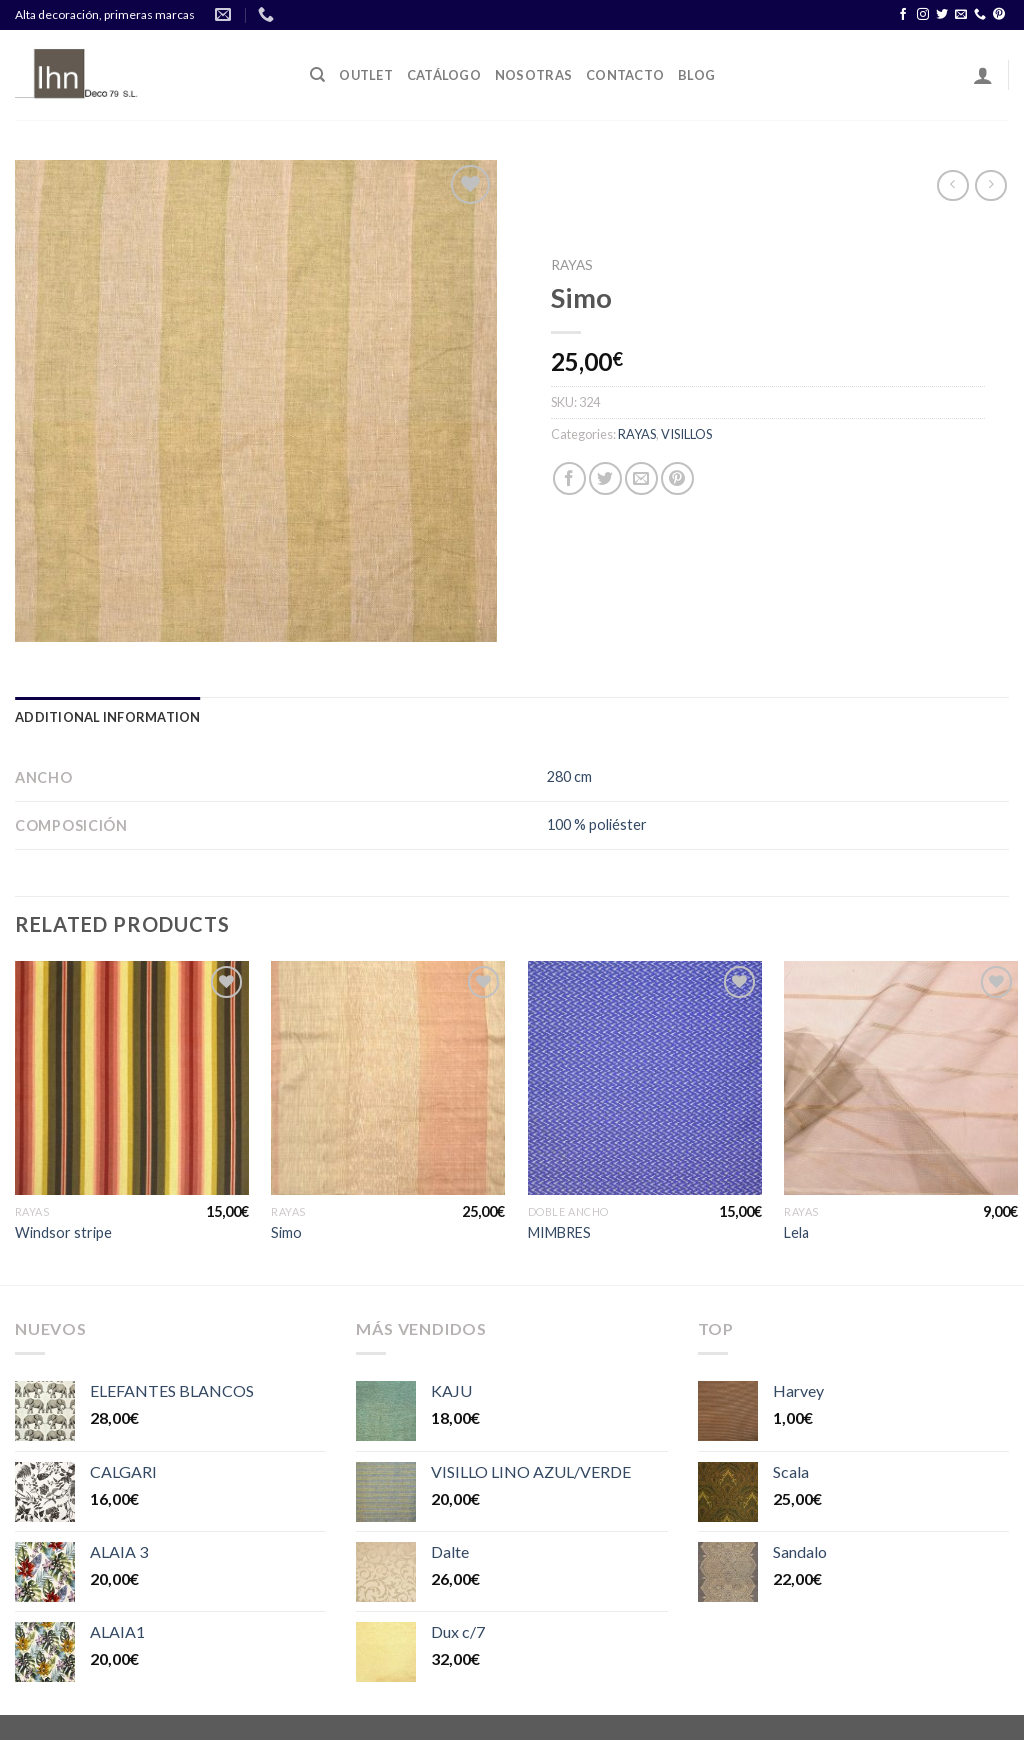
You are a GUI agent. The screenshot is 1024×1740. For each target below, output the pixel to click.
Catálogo (444, 75)
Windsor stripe (63, 1232)
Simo (286, 1232)
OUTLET (366, 75)
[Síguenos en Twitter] (942, 15)
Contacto (625, 75)
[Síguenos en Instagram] (923, 15)
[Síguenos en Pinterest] (999, 15)
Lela (796, 1232)
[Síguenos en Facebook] (903, 15)
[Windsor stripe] (132, 1078)
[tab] (108, 717)
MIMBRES (559, 1232)
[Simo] (388, 1078)
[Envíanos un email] (961, 15)
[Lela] (901, 1078)
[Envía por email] (641, 478)
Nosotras (533, 75)
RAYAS (572, 265)
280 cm (569, 776)
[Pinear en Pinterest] (677, 478)
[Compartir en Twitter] (605, 478)
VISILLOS (686, 434)
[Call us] (980, 15)
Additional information (108, 717)
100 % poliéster (597, 824)
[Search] (317, 75)
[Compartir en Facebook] (569, 478)
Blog (696, 75)
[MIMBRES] (645, 1078)
